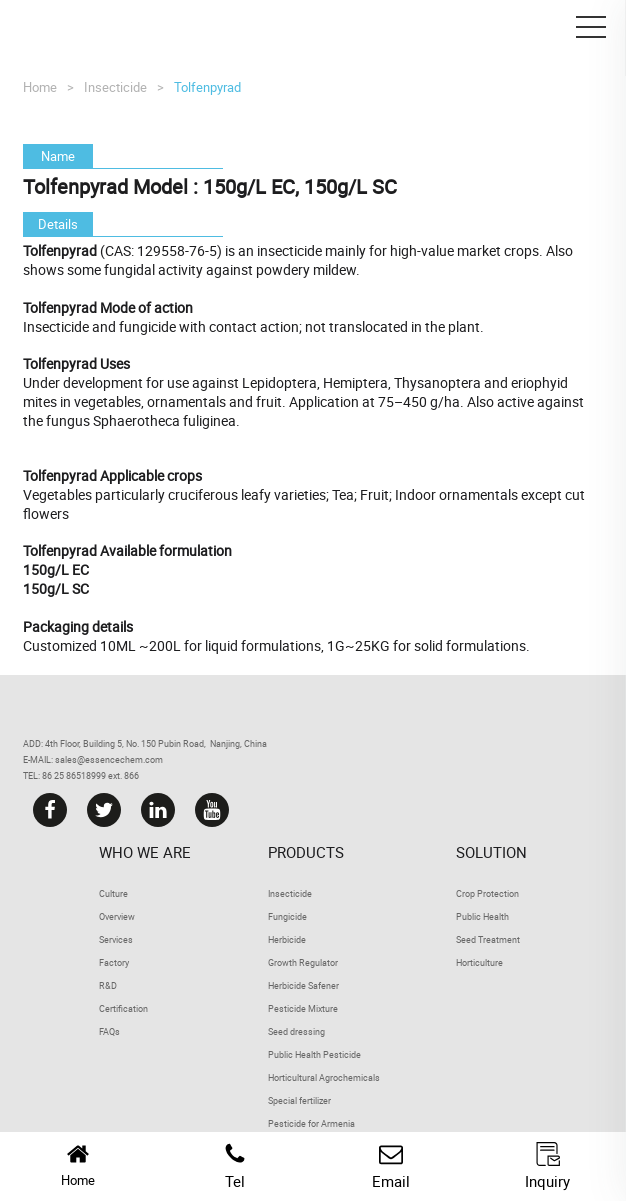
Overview (117, 916)
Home (40, 87)
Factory (114, 962)
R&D (108, 985)
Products (306, 852)
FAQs (109, 1031)
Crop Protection (487, 893)
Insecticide (115, 87)
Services (116, 939)
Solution (491, 852)
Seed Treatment (488, 939)
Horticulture (479, 962)
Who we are (145, 852)
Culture (113, 893)
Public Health (482, 916)
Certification (123, 1008)
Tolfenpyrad (207, 87)
